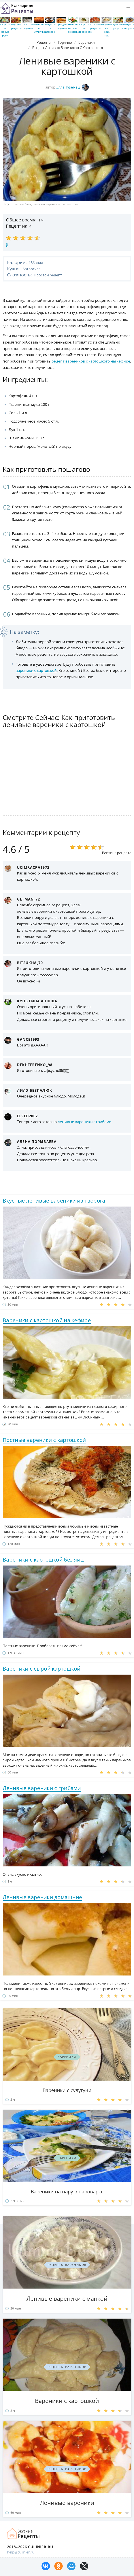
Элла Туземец (72, 87)
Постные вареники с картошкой (44, 1439)
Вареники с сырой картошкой (42, 1668)
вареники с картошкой (36, 670)
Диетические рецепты (120, 26)
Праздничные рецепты (65, 26)
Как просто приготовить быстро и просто (23, 2533)
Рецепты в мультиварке (41, 28)
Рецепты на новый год (107, 30)
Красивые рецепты (96, 26)
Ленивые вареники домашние (42, 1897)
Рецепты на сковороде (85, 28)
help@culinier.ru (20, 2552)
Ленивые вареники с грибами (42, 1788)
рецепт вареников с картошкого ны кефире (90, 361)
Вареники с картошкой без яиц (43, 1559)
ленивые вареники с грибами (84, 1121)
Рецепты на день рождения (74, 28)
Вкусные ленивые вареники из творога (54, 1200)
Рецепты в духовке (50, 28)
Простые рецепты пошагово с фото (16, 8)
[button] (128, 9)
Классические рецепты (31, 26)
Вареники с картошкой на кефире (47, 1320)
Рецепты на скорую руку (5, 30)
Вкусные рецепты (16, 26)
